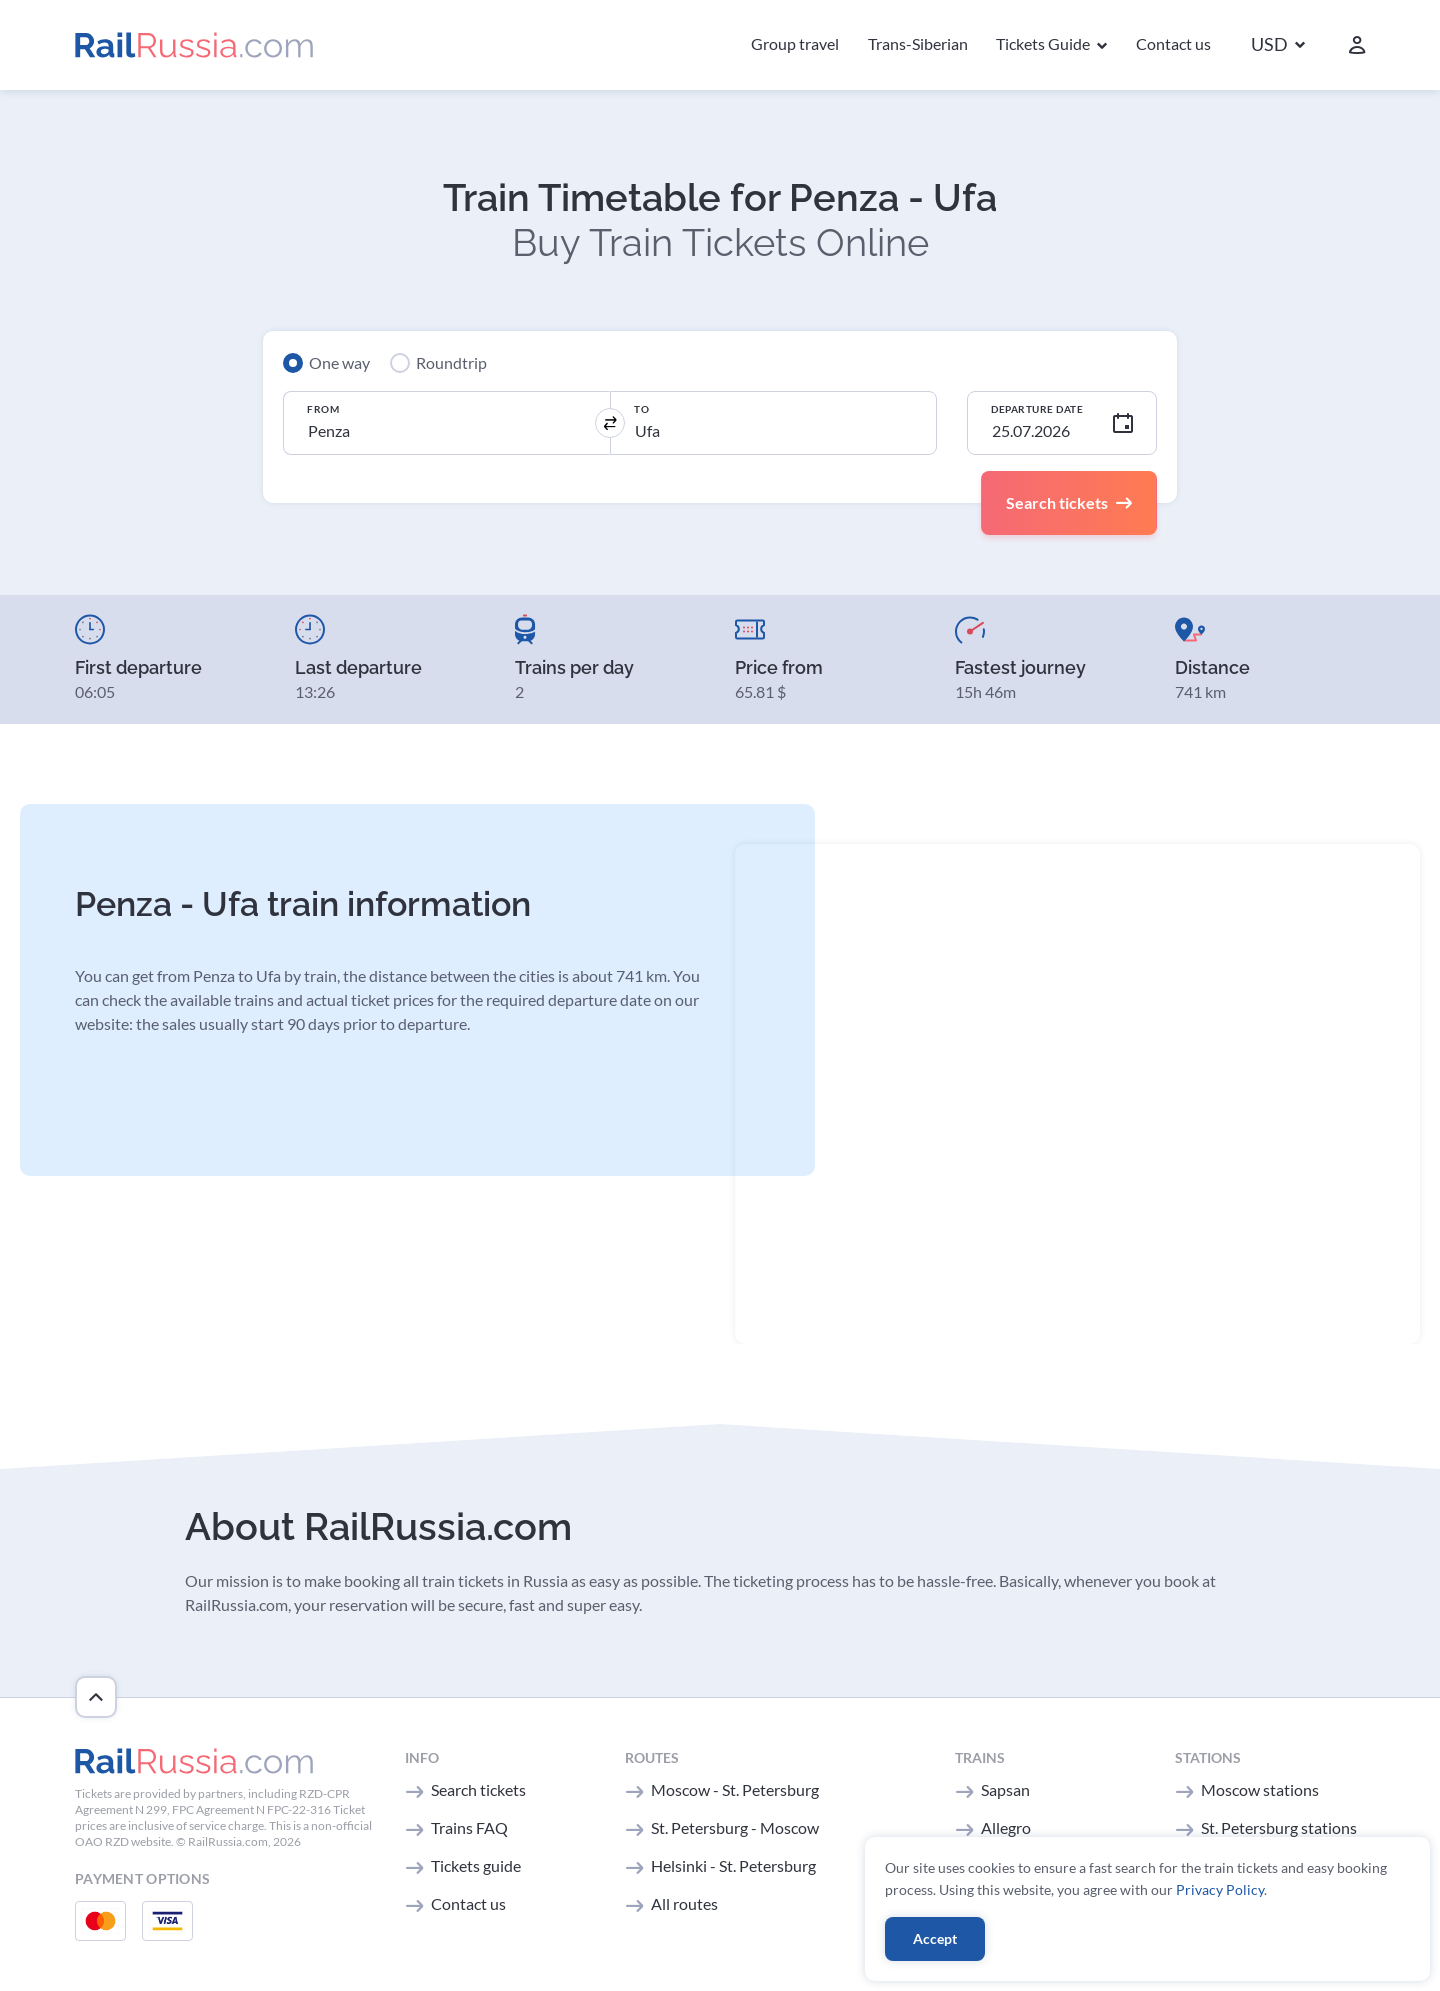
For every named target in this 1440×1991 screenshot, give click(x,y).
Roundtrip (451, 362)
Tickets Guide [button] (1044, 43)
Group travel (795, 43)
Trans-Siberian (918, 43)
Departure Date (1037, 409)
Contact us (1173, 43)
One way (339, 362)
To (641, 409)
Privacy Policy (1220, 1889)
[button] (1278, 45)
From (323, 409)
